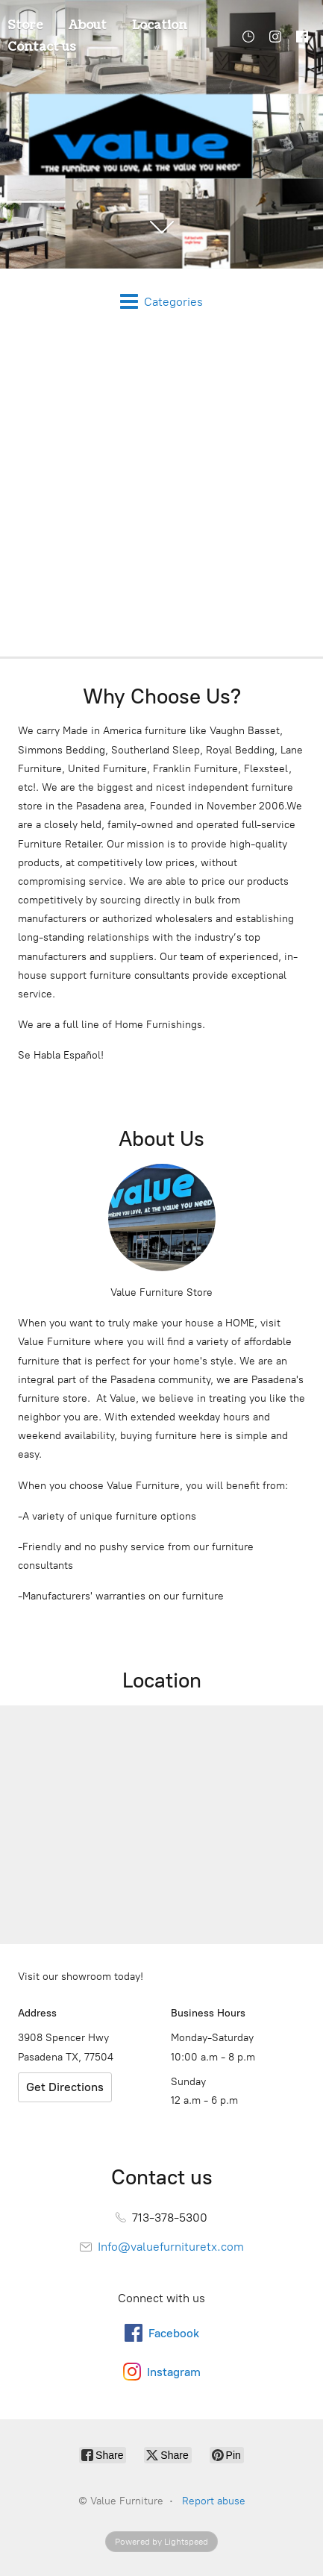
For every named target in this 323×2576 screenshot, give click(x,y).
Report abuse (213, 2501)
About (88, 25)
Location (159, 25)
